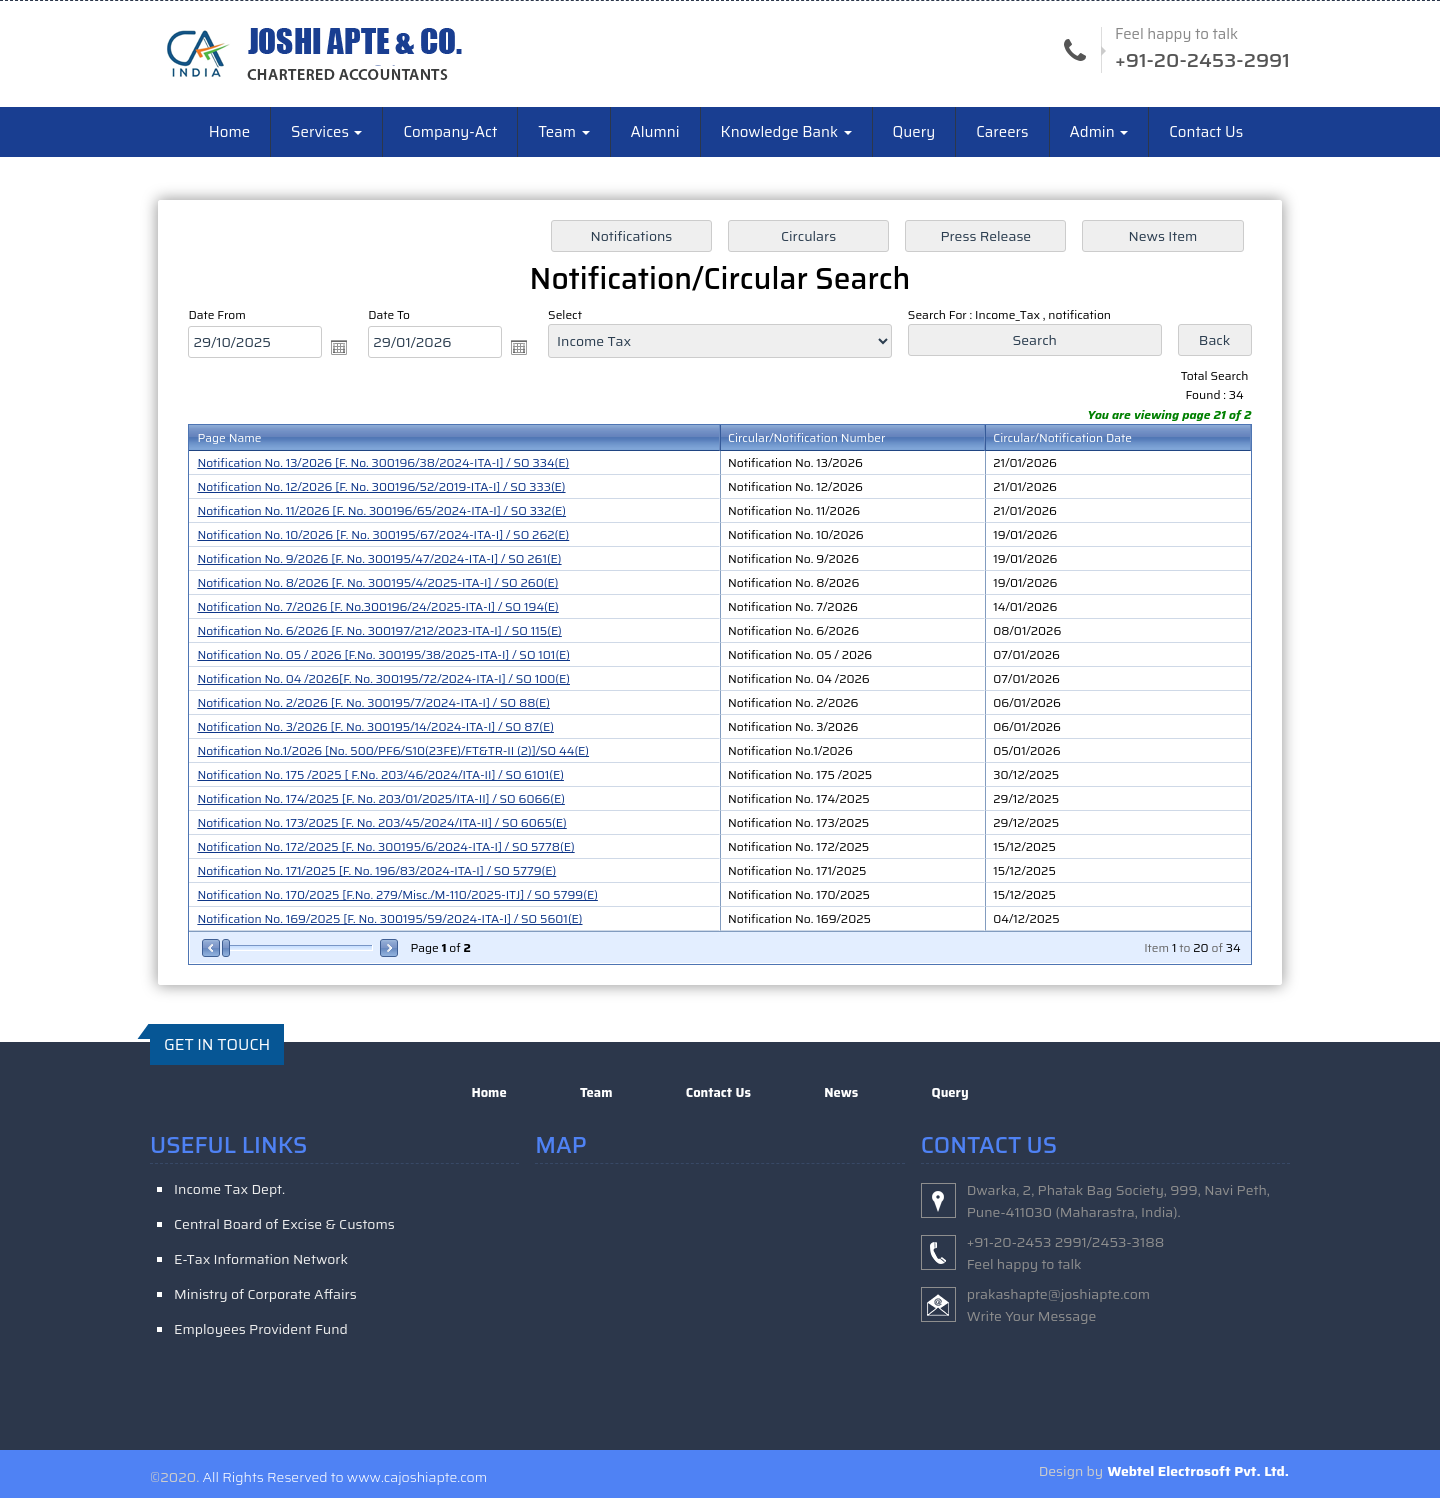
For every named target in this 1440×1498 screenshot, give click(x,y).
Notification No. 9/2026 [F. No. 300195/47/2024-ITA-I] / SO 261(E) (379, 558)
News (841, 1092)
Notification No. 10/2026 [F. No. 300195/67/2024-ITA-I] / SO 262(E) (383, 534)
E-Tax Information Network (261, 1259)
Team (563, 132)
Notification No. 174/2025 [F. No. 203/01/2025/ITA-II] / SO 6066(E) (380, 798)
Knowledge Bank (786, 132)
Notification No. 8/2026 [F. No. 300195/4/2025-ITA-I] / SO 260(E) (377, 582)
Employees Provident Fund (261, 1329)
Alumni (655, 132)
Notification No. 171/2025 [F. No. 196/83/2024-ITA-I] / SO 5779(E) (376, 870)
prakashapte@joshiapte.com (1059, 1294)
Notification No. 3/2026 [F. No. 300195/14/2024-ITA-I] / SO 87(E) (375, 726)
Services (326, 132)
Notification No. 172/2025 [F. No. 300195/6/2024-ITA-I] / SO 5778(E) (385, 846)
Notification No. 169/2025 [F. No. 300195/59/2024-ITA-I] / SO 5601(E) (389, 918)
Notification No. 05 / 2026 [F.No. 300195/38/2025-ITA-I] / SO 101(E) (383, 654)
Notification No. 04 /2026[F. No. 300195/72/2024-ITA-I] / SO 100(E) (383, 678)
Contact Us (1206, 132)
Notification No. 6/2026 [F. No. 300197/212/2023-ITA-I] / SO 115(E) (379, 630)
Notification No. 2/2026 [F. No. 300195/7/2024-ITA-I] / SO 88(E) (373, 702)
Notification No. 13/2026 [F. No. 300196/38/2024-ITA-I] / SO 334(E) (383, 462)
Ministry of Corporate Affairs (265, 1294)
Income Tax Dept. (229, 1189)
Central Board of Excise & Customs (284, 1224)
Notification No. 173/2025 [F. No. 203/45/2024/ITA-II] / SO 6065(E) (381, 822)
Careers (1002, 132)
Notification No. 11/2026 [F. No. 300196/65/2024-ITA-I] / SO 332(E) (381, 510)
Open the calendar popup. (339, 347)
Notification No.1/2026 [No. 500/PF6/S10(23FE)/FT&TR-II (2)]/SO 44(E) (393, 750)
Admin (1099, 132)
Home (229, 132)
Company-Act (450, 132)
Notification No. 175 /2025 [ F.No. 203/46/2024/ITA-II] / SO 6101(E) (380, 774)
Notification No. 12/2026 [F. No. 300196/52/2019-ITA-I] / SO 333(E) (381, 486)
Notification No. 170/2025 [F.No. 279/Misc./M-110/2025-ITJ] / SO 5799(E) (397, 894)
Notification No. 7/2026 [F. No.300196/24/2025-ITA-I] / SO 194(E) (377, 606)
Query (914, 132)
